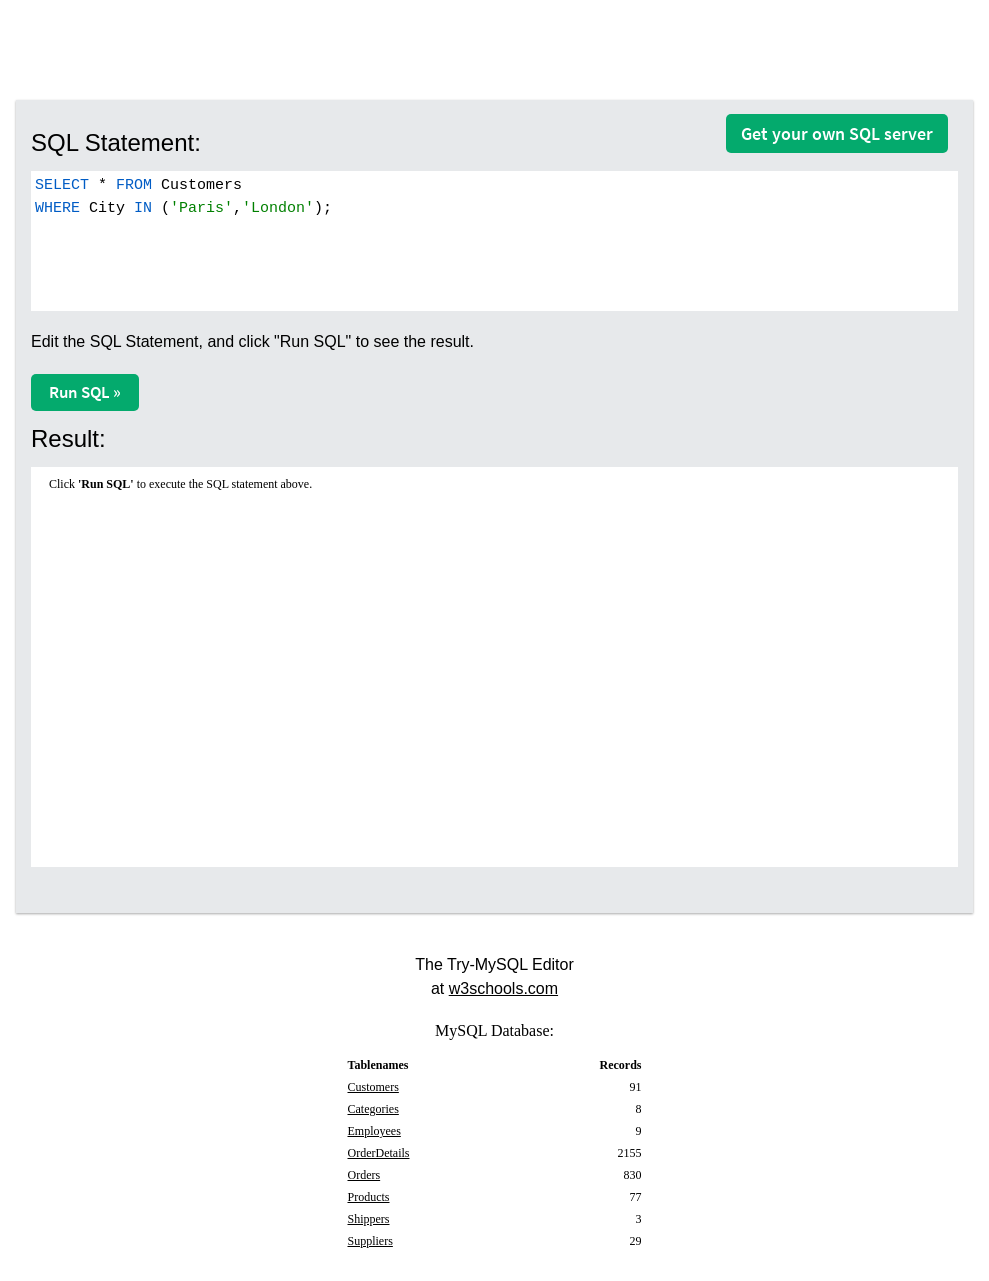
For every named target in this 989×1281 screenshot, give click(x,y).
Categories (373, 1109)
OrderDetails (379, 1153)
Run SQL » (85, 392)
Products (369, 1197)
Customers (373, 1087)
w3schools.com (503, 988)
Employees (374, 1131)
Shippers (369, 1219)
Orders (364, 1175)
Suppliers (370, 1241)
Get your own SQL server (837, 133)
